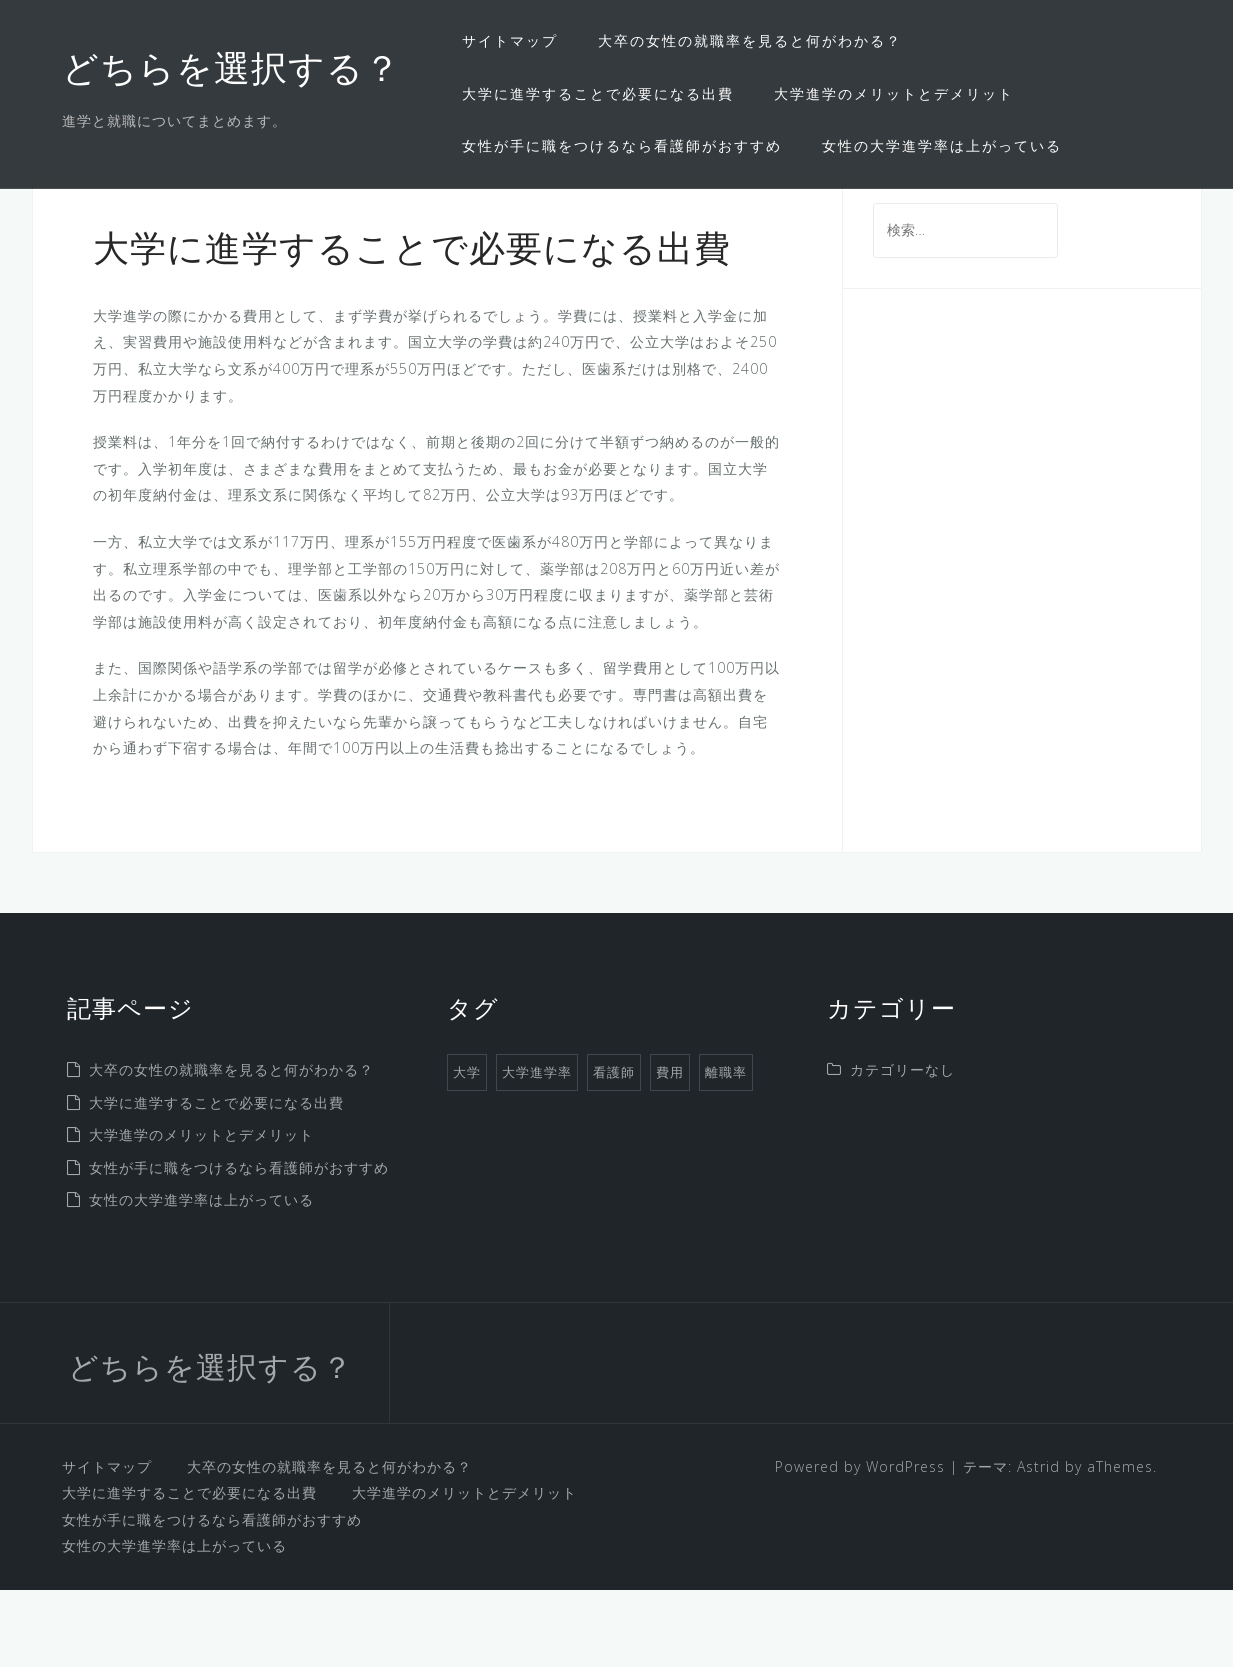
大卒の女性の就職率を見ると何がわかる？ (750, 40)
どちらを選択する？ (231, 72)
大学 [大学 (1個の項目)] (467, 1149)
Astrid (1038, 1542)
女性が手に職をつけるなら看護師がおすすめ (622, 145)
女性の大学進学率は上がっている (942, 145)
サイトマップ (510, 40)
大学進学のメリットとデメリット (894, 93)
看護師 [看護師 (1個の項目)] (614, 1149)
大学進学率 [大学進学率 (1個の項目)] (537, 1149)
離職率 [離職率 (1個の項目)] (726, 1149)
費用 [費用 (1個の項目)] (670, 1149)
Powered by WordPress (860, 1542)
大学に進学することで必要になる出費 (598, 93)
